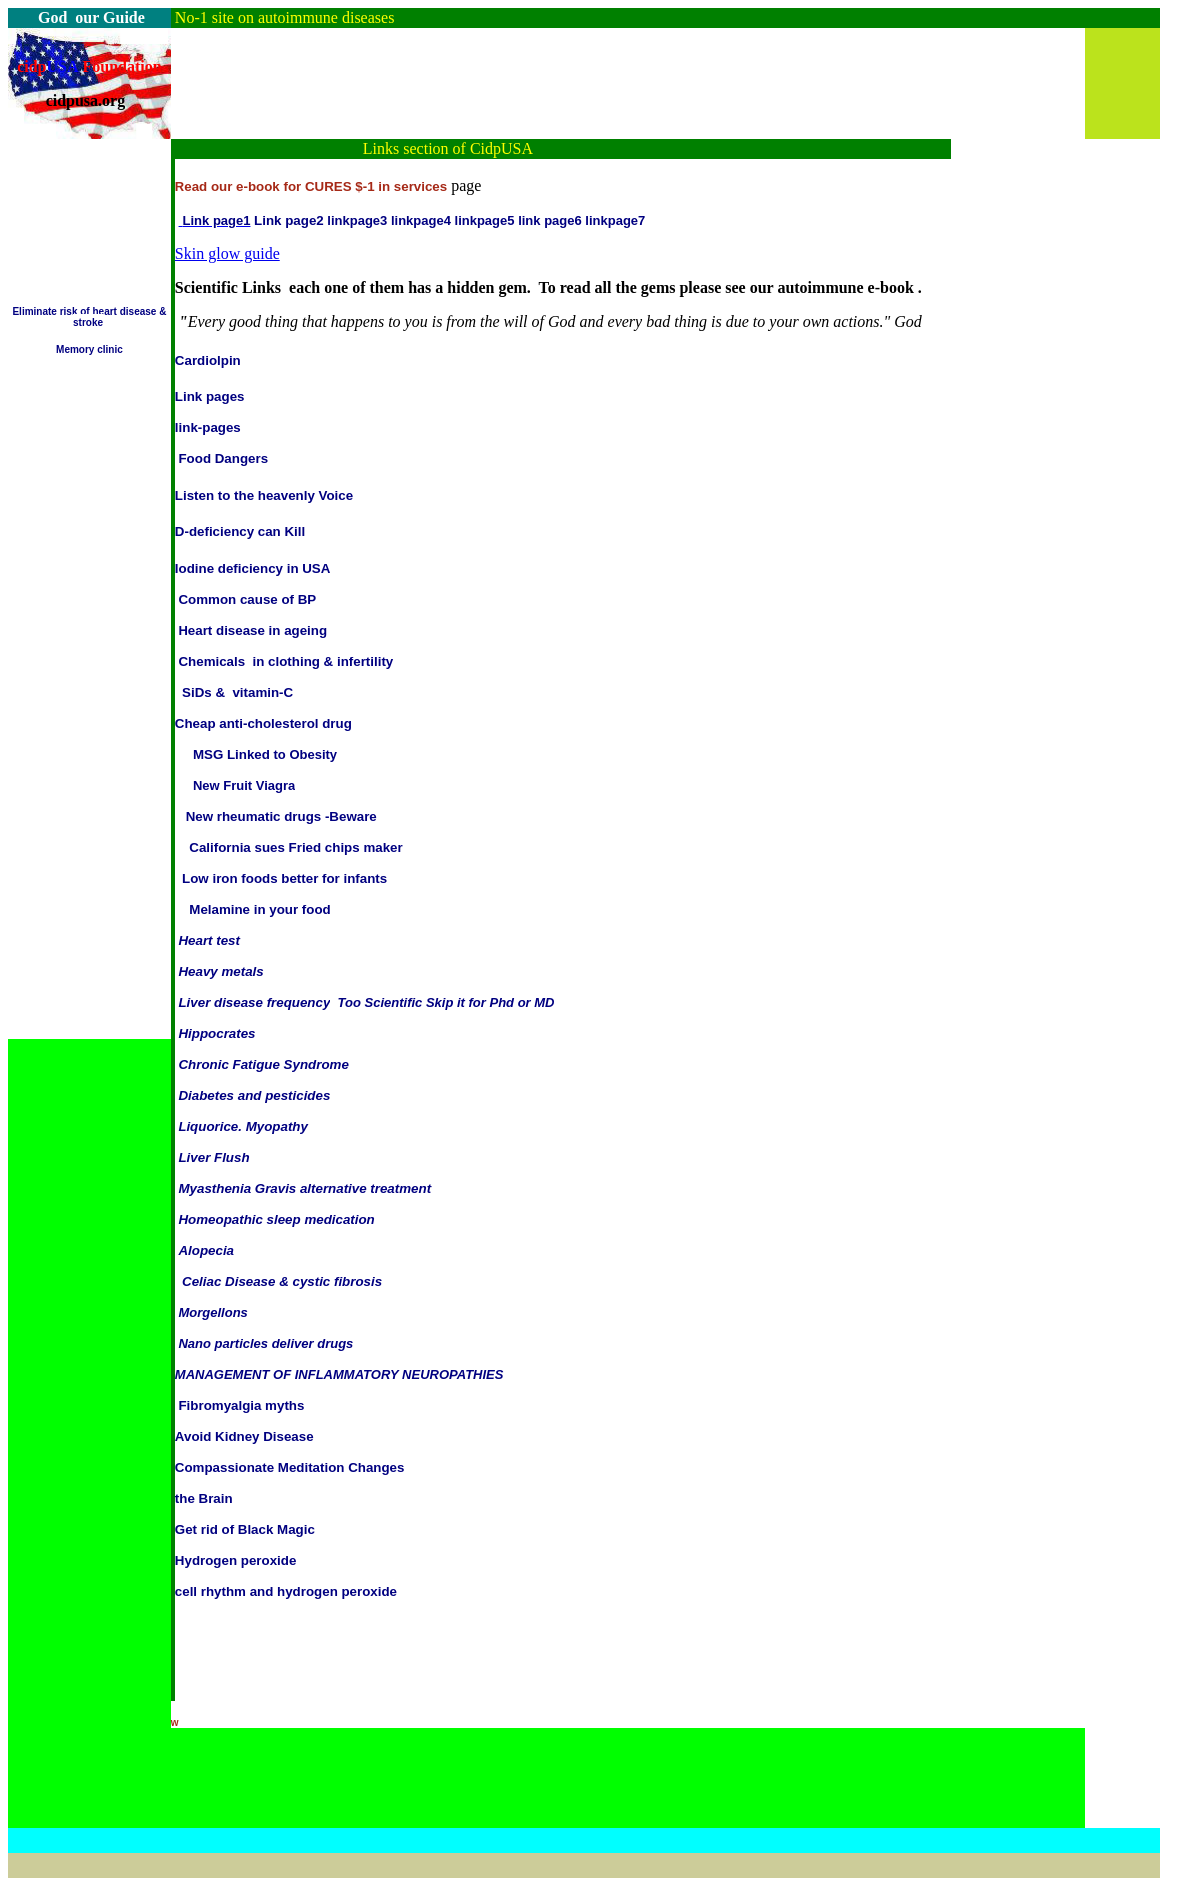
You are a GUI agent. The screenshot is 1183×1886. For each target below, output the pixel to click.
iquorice (212, 1126)
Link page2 (289, 220)
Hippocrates (216, 1033)
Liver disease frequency (254, 1002)
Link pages (210, 396)
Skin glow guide (227, 253)
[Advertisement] (535, 73)
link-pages (208, 427)
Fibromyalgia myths (241, 1405)
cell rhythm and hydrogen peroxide (286, 1591)
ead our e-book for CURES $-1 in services (315, 186)
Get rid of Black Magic (245, 1529)
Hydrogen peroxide (235, 1560)
